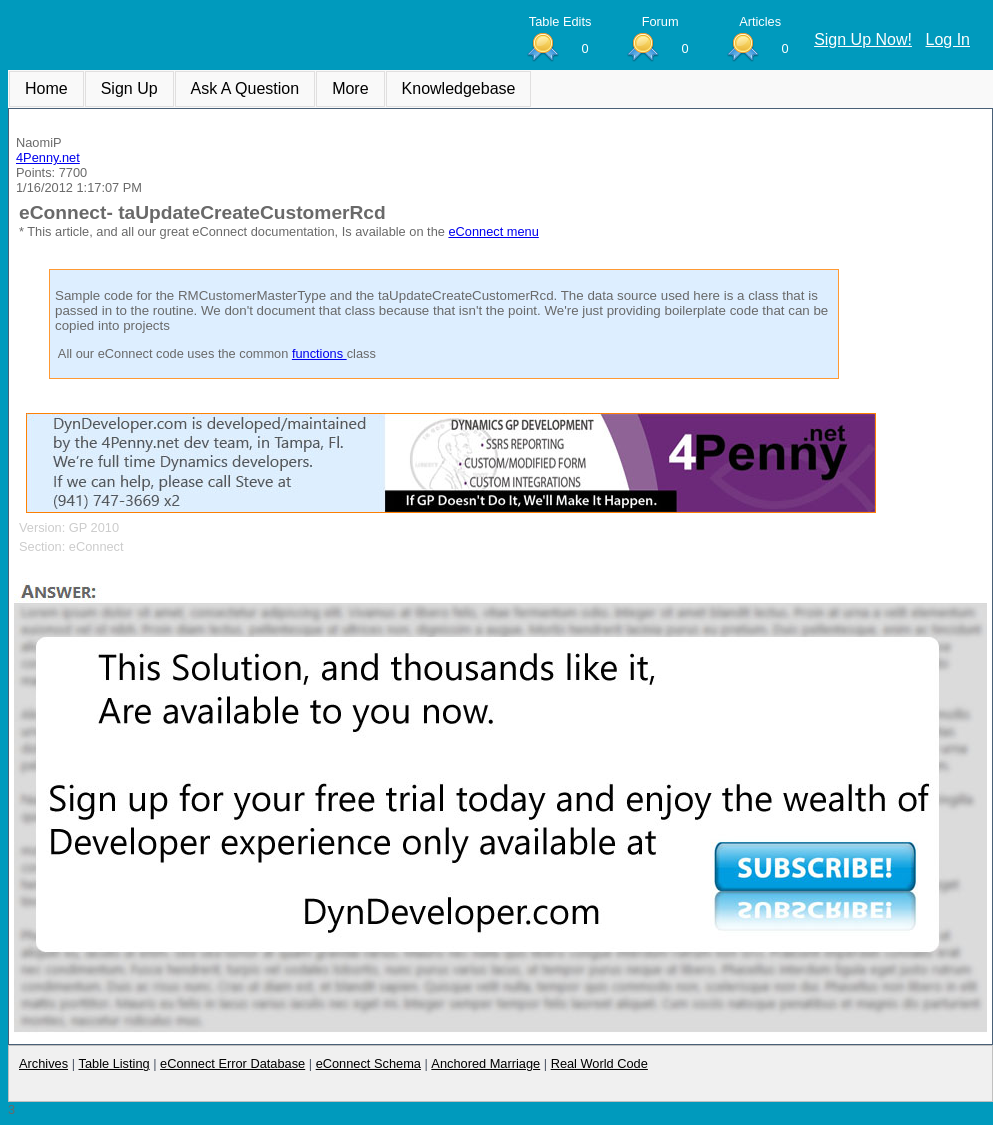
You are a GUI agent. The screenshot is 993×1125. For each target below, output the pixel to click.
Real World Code (599, 1063)
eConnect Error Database (232, 1063)
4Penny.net (48, 157)
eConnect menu (493, 231)
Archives (43, 1063)
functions (319, 353)
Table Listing (114, 1063)
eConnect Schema (368, 1063)
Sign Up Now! (863, 39)
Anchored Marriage (485, 1063)
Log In (948, 39)
